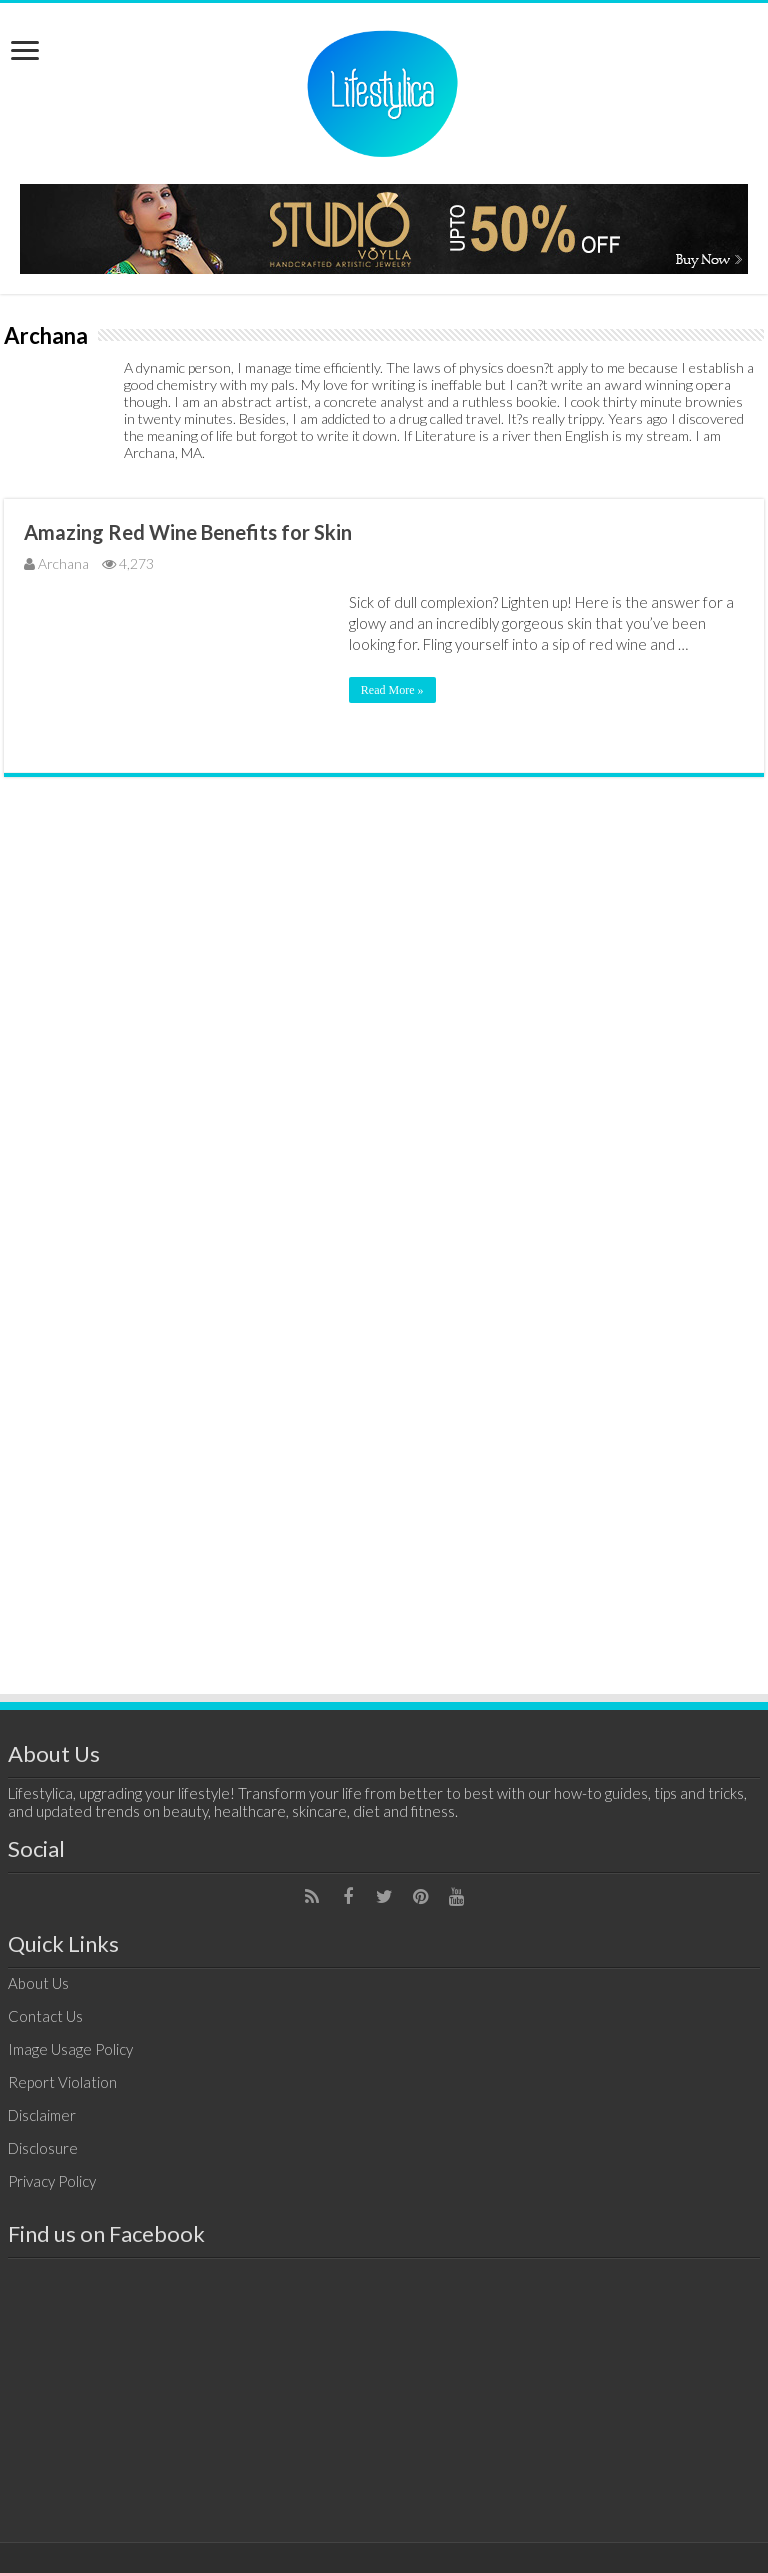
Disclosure (43, 2148)
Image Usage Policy (70, 2049)
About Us (38, 1983)
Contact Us (45, 2016)
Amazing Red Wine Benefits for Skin (188, 532)
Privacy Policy (52, 2181)
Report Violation (62, 2082)
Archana (63, 563)
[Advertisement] (384, 1352)
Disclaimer (42, 2115)
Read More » (392, 690)
